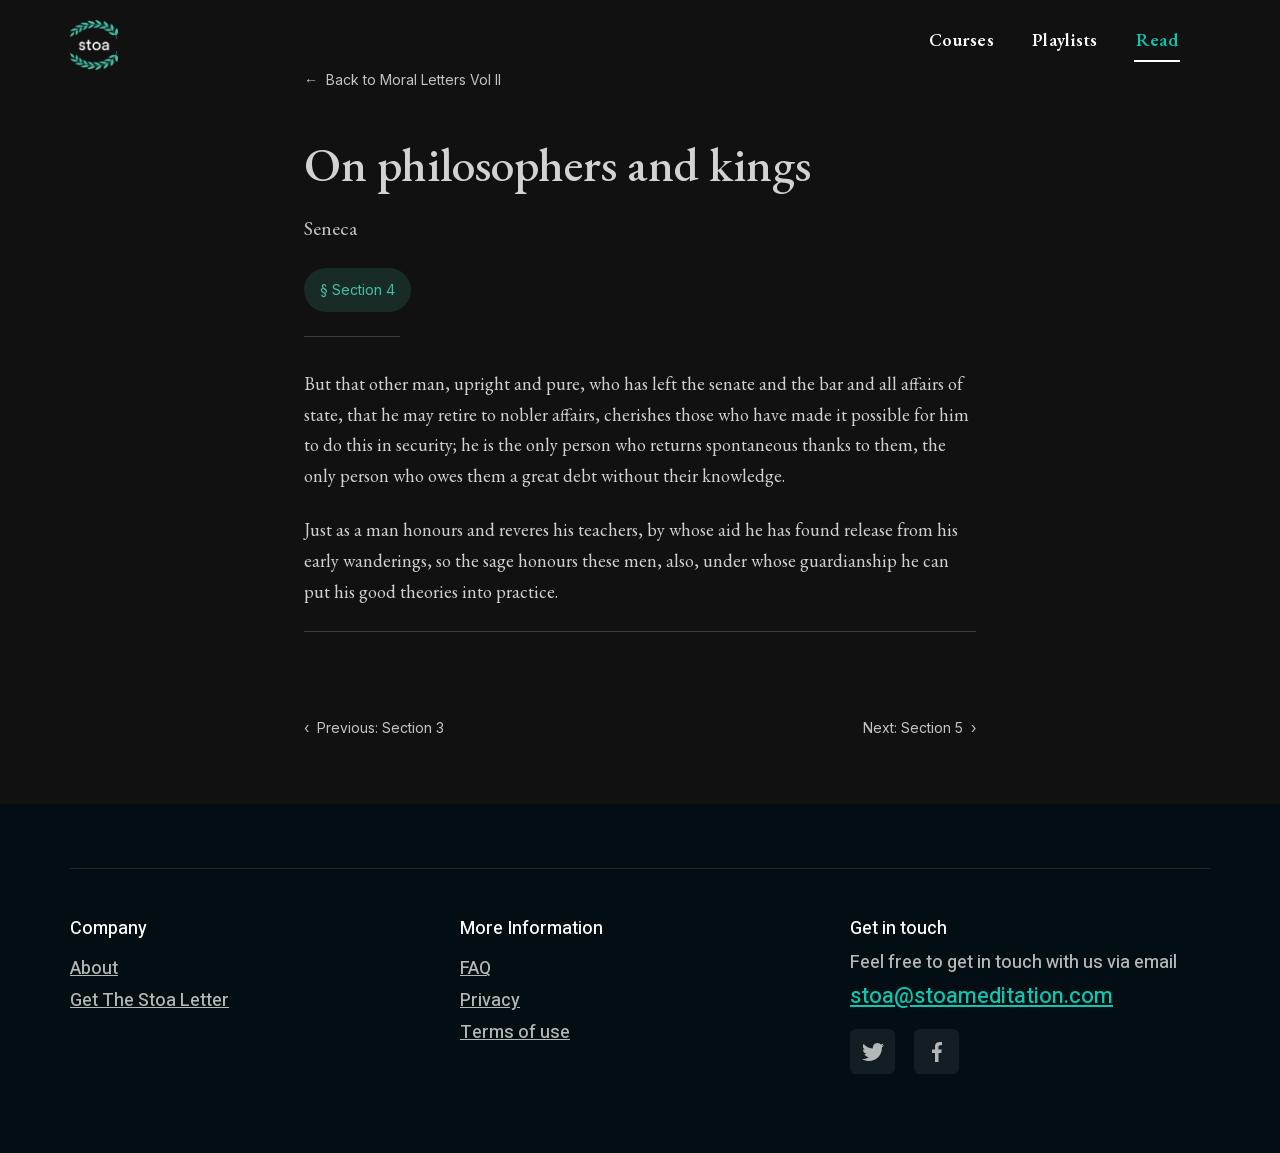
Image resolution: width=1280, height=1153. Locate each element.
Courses (961, 39)
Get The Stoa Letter (149, 1000)
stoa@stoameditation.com (981, 996)
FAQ (475, 968)
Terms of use (515, 1032)
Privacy (490, 1000)
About (94, 968)
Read (1157, 39)
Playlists (1065, 39)
